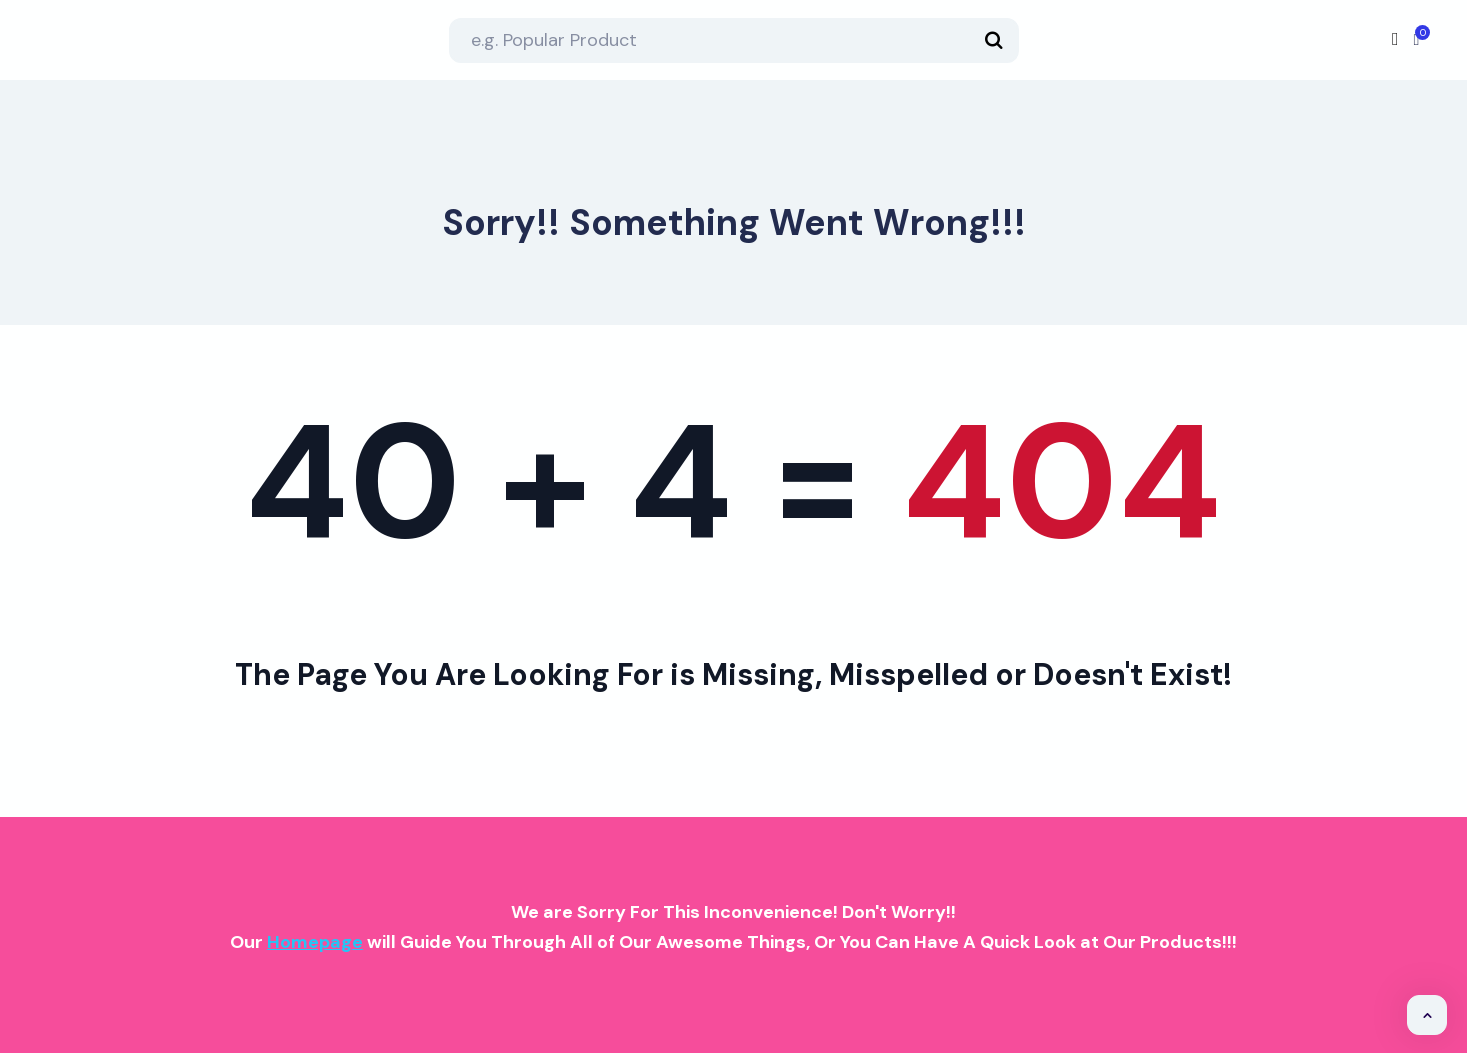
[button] (1427, 1015)
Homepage (315, 942)
